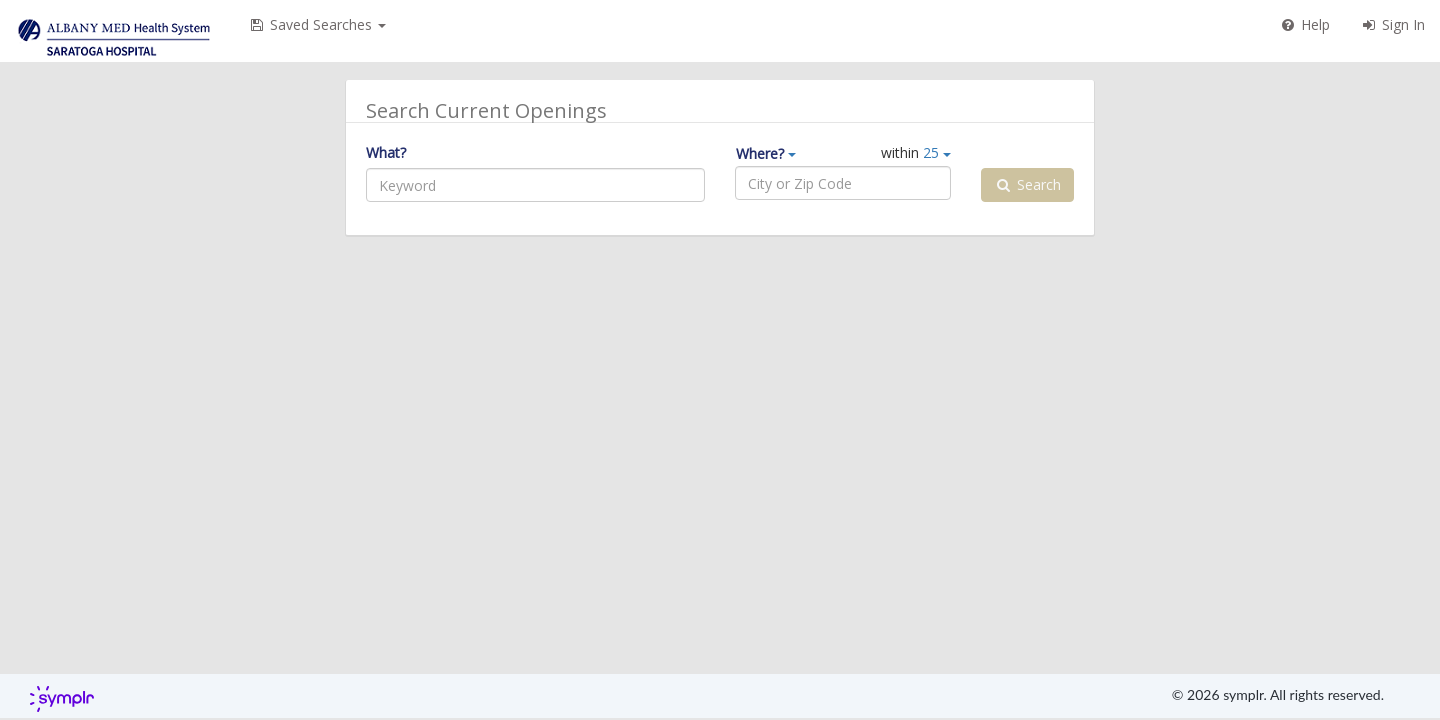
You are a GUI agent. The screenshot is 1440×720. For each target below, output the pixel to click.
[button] (317, 25)
